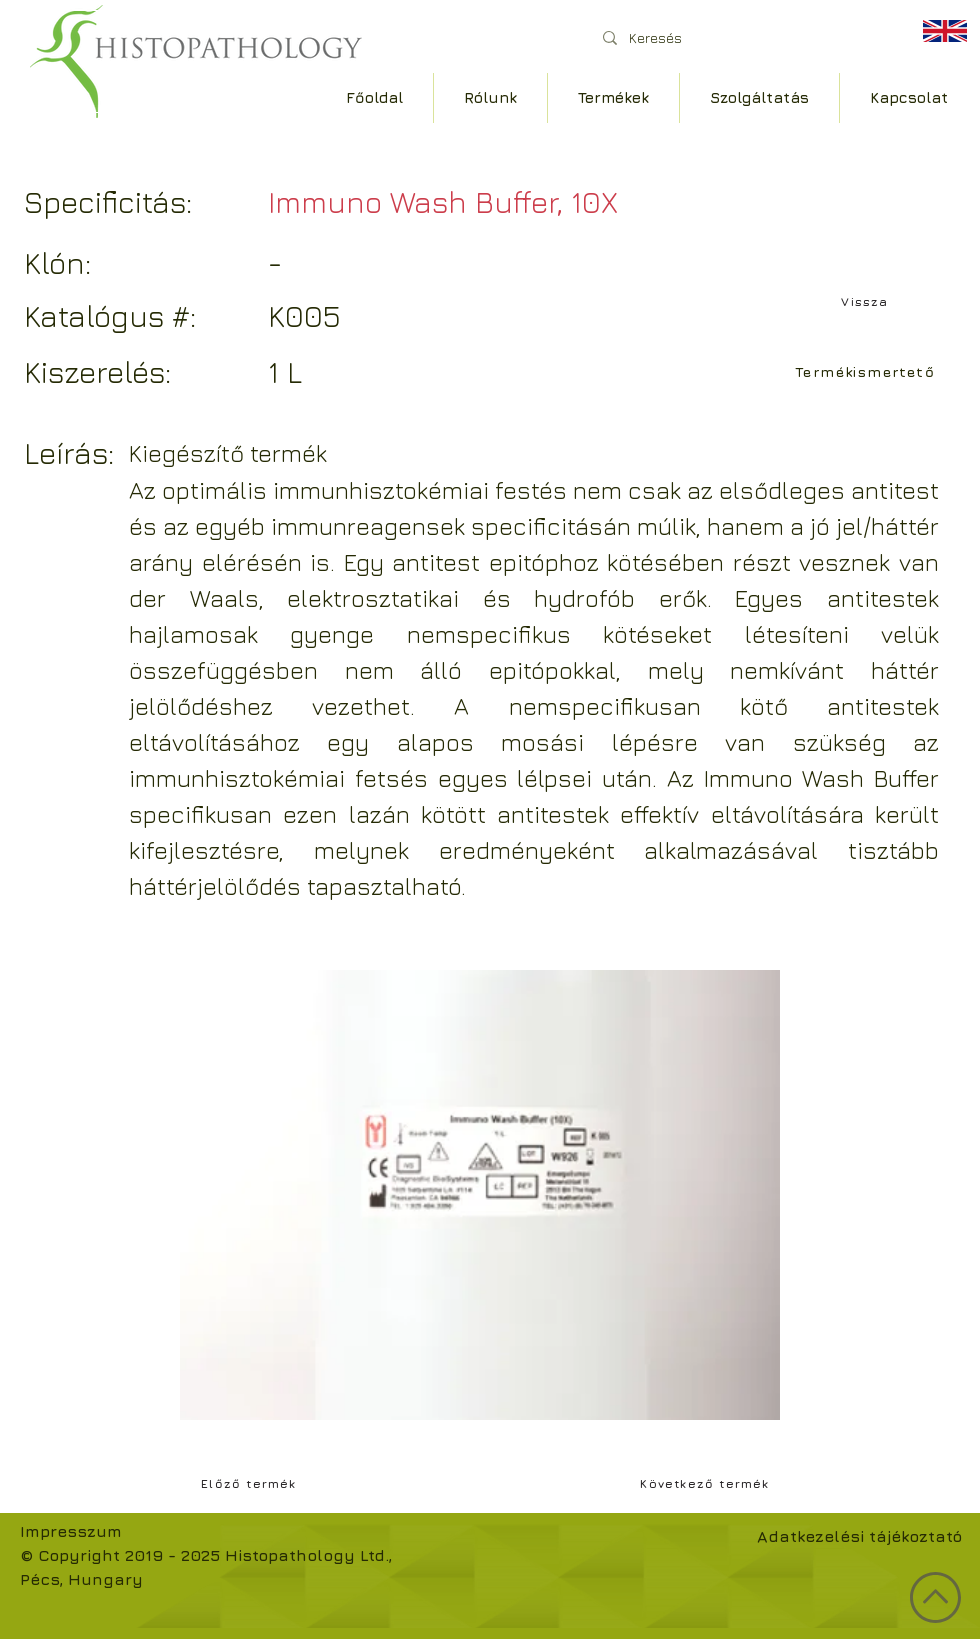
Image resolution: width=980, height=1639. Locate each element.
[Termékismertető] (867, 371)
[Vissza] (867, 301)
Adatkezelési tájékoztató (859, 1536)
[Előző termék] (251, 1483)
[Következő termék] (707, 1483)
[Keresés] (739, 37)
